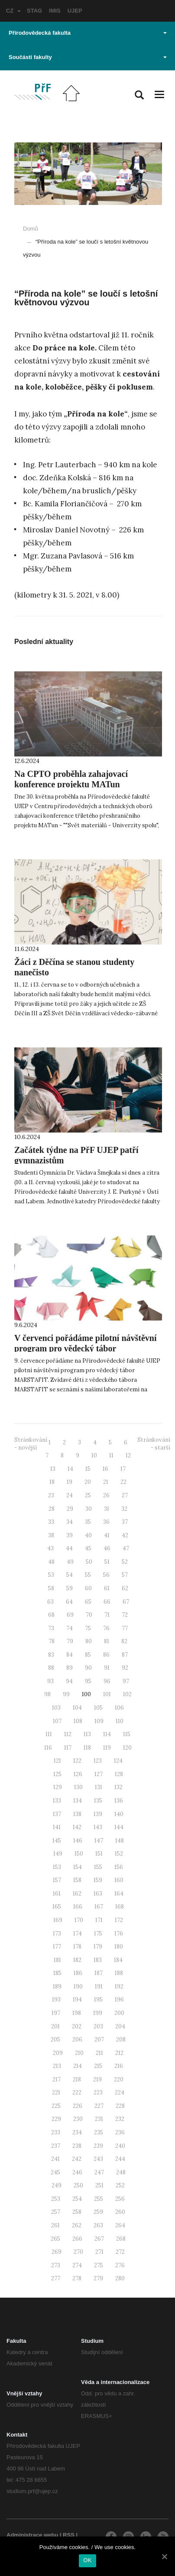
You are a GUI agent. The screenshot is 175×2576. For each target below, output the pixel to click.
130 (78, 1787)
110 (119, 1721)
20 (87, 1482)
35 (88, 1522)
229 (56, 2119)
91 (107, 1667)
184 (118, 1960)
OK (87, 2560)
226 (77, 2106)
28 (52, 1509)
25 (88, 1495)
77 (125, 1628)
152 (119, 1853)
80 (88, 1641)
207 (99, 2039)
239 (98, 2146)
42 (125, 1535)
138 (77, 1814)
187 (98, 1973)
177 (57, 1946)
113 (87, 1734)
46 (107, 1548)
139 (98, 1814)
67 (126, 1601)
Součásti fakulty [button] (88, 57)
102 (127, 1694)
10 (94, 1455)
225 (56, 2106)
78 (52, 1641)
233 (55, 2132)
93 (50, 1681)
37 (125, 1522)
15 (88, 1469)
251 (99, 2185)
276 (120, 2265)
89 (69, 1667)
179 (98, 1946)
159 (98, 1880)
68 (51, 1614)
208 (121, 2039)
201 (55, 2026)
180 (118, 1946)
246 (77, 2172)
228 (120, 2106)
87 (125, 1654)
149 (57, 1853)
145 (56, 1840)
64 (69, 1601)
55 (88, 1575)
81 (106, 1641)
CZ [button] (13, 10)
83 (51, 1654)
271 (99, 2252)
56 (106, 1575)
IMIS (55, 10)
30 (88, 1509)
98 (47, 1694)
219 (97, 2079)
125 (57, 1774)
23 (51, 1495)
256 (120, 2199)
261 (55, 2225)
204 (120, 2026)
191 (99, 1986)
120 (127, 1747)
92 (125, 1667)
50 (89, 1561)
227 (99, 2106)
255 (98, 2199)
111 (48, 1734)
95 (88, 1681)
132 (118, 1787)
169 (57, 1920)
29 (70, 1509)
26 (106, 1495)
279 (98, 2278)
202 (76, 2026)
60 (88, 1588)
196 (119, 1999)
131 (98, 1787)
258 (76, 2212)
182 (77, 1960)
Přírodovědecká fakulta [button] (88, 33)
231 (99, 2119)
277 (55, 2278)
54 (69, 1575)
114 (107, 1734)
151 (99, 1853)
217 (56, 2079)
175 (98, 1933)
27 (125, 1495)
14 (70, 1469)
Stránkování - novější (30, 1444)
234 (77, 2132)
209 (58, 2053)
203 (98, 2026)
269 (57, 2252)
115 (126, 1734)
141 (57, 1827)
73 (51, 1628)
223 (98, 2092)
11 (111, 1455)
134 (77, 1800)
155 (98, 1867)
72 (125, 1614)
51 (107, 1561)
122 (77, 1760)
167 (98, 1906)
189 (57, 1986)
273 (55, 2265)
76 (106, 1628)
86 (106, 1654)
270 (78, 2252)
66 (107, 1601)
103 (56, 1707)
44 (69, 1548)
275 (98, 2265)
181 (57, 1960)
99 (66, 1694)
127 (98, 1774)
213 (57, 2066)
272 (120, 2252)
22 (123, 1482)
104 (77, 1707)
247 (99, 2172)
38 (51, 1535)
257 (55, 2212)
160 (118, 1880)
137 (57, 1814)
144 (118, 1827)
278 (76, 2278)
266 (77, 2238)
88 (51, 1667)
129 (57, 1787)
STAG (34, 10)
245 (55, 2172)
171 (99, 1920)
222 (76, 2092)
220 (118, 2079)
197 (56, 2013)
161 (57, 1893)
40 (88, 1535)
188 (119, 1973)
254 (77, 2199)
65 (88, 1601)
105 (98, 1707)
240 (120, 2146)
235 (98, 2132)
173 (57, 1933)
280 (120, 2278)
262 (76, 2225)
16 (105, 1469)
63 (50, 1601)
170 (79, 1920)
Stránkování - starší (153, 1444)
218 (77, 2079)
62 (125, 1588)
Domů (30, 228)
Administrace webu (32, 2535)
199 (97, 2013)
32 (124, 1509)
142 (77, 1827)
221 (56, 2092)
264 (120, 2225)
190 (78, 1986)
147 (98, 1840)
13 (52, 1469)
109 (99, 1721)
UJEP (75, 10)
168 (119, 1906)
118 (87, 1747)
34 (69, 1522)
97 (126, 1681)
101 (107, 1694)
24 (69, 1495)
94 (69, 1681)
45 (88, 1548)
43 (50, 1548)
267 (99, 2238)
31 (106, 1509)
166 (77, 1906)
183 (98, 1960)
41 (107, 1535)
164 (118, 1893)
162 (77, 1893)
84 (69, 1654)
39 (69, 1535)
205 (55, 2039)
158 (77, 1880)
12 (128, 1455)
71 (107, 1614)
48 (51, 1561)
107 (57, 1721)
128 (119, 1774)
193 (56, 1999)
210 (79, 2053)
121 (57, 1760)
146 (77, 1840)
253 (55, 2199)
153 (57, 1867)
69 (70, 1614)
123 (98, 1760)
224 (119, 2092)
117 (67, 1747)
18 (52, 1482)
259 (98, 2212)
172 (119, 1920)
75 (88, 1628)
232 (119, 2119)
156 (118, 1867)
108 (78, 1721)
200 (119, 2013)
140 (118, 1814)
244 (120, 2159)
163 (98, 1893)
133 (57, 1800)
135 (98, 1800)
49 (70, 1561)
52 (125, 1561)
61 (107, 1588)
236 (120, 2132)
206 (77, 2039)
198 (76, 2013)
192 (119, 1986)
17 (123, 1469)
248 (121, 2172)
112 (67, 1734)
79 (70, 1641)
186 (78, 1973)
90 (88, 1667)
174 (77, 1933)
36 (106, 1522)
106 (119, 1707)
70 (89, 1614)
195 (98, 1999)
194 (77, 1999)
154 (77, 1867)
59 (69, 1588)
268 (121, 2238)
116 (48, 1747)
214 (77, 2066)
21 (105, 1482)
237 (55, 2146)
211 (99, 2053)
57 (125, 1575)
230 (78, 2119)
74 (69, 1628)
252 (120, 2185)
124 (118, 1760)
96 (107, 1681)
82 (124, 1641)
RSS (69, 2535)
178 (77, 1946)
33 (51, 1522)
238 (76, 2146)
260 (120, 2212)
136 (118, 1800)
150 (79, 1853)
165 (56, 1906)
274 (77, 2265)
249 (57, 2185)
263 (98, 2225)
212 (119, 2053)
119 (107, 1747)
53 (51, 1575)
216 (118, 2066)
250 (78, 2185)
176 (118, 1933)
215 (98, 2066)
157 (57, 1880)
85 (88, 1654)
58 (51, 1588)
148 (119, 1840)
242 (76, 2159)
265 (55, 2238)
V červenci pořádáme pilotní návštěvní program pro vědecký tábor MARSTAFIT (85, 1348)
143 (98, 1827)
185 (57, 1973)
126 (78, 1774)
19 (69, 1482)
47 (126, 1548)
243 (98, 2159)
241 (55, 2159)
